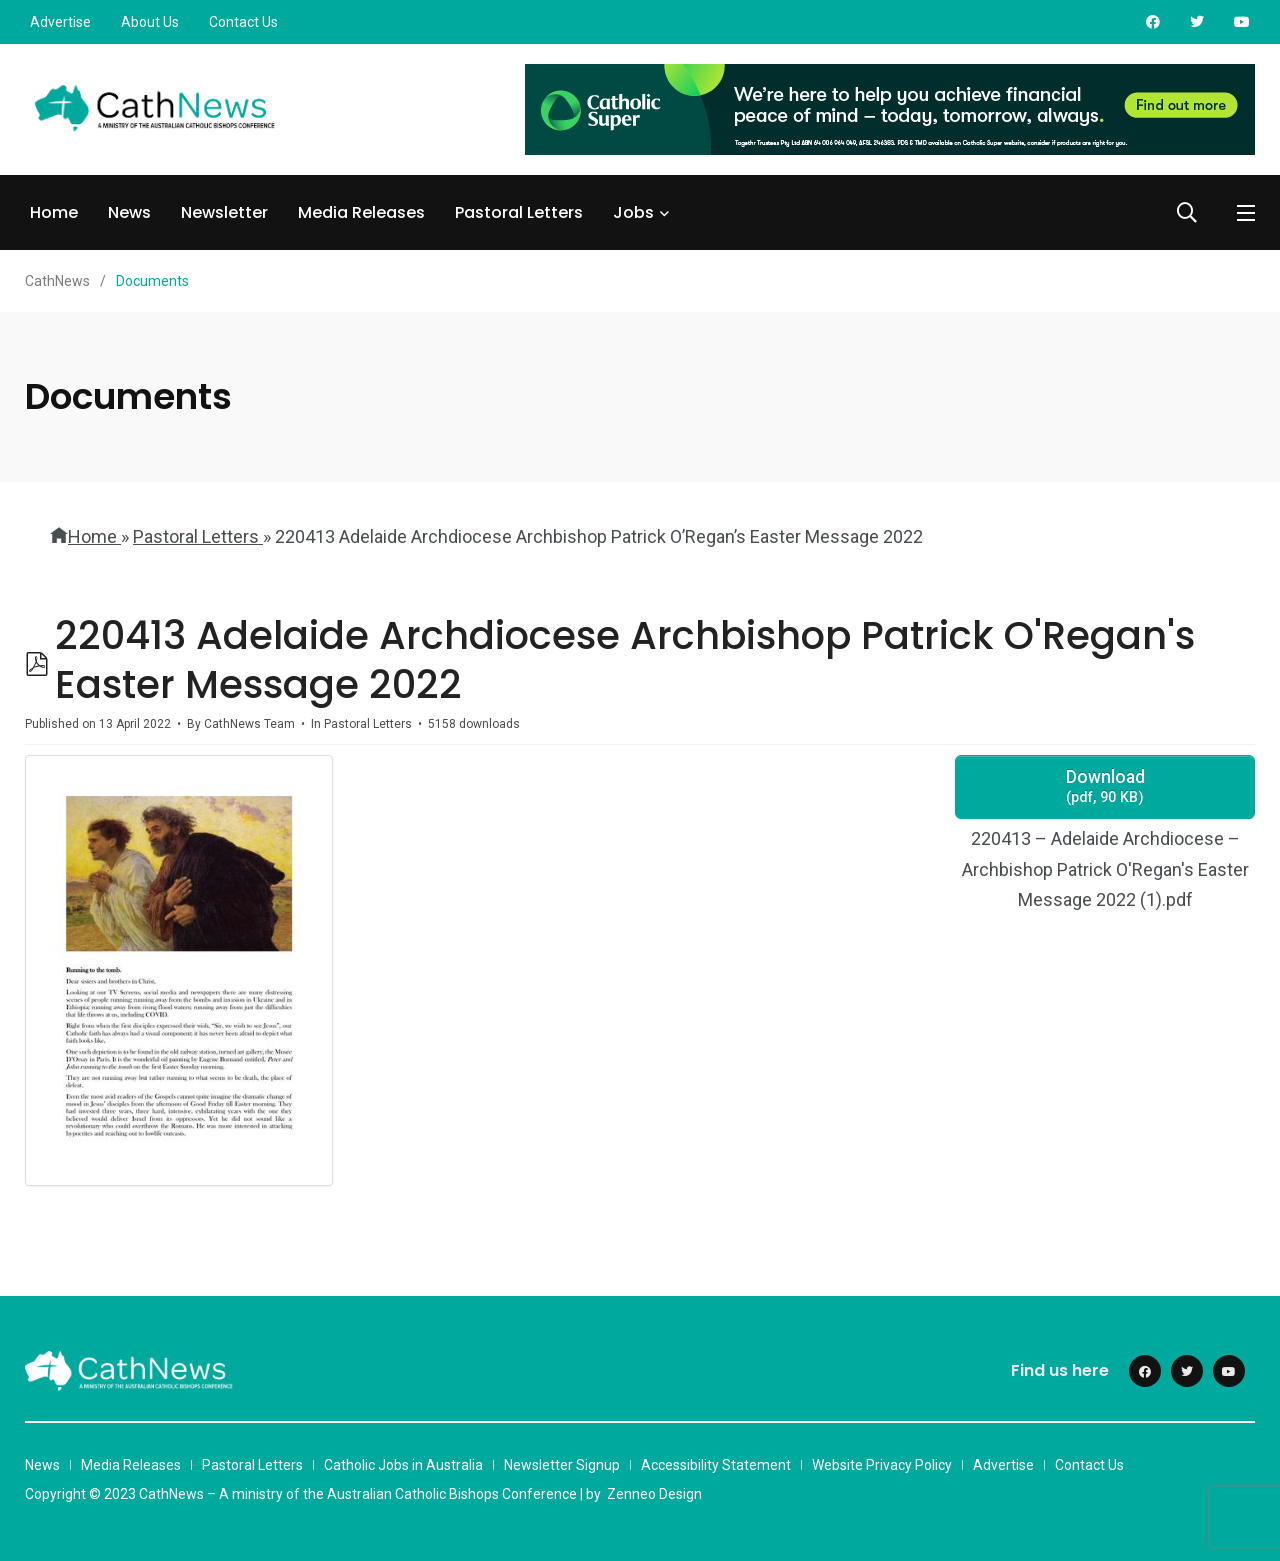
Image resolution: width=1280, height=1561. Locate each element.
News (129, 212)
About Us (150, 22)
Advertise (60, 22)
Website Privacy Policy (882, 1465)
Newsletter (224, 212)
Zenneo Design (654, 1494)
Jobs (633, 212)
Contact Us (243, 22)
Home (54, 212)
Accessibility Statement (716, 1465)
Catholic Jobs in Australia (403, 1465)
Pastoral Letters (519, 212)
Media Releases (361, 212)
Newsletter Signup (562, 1465)
